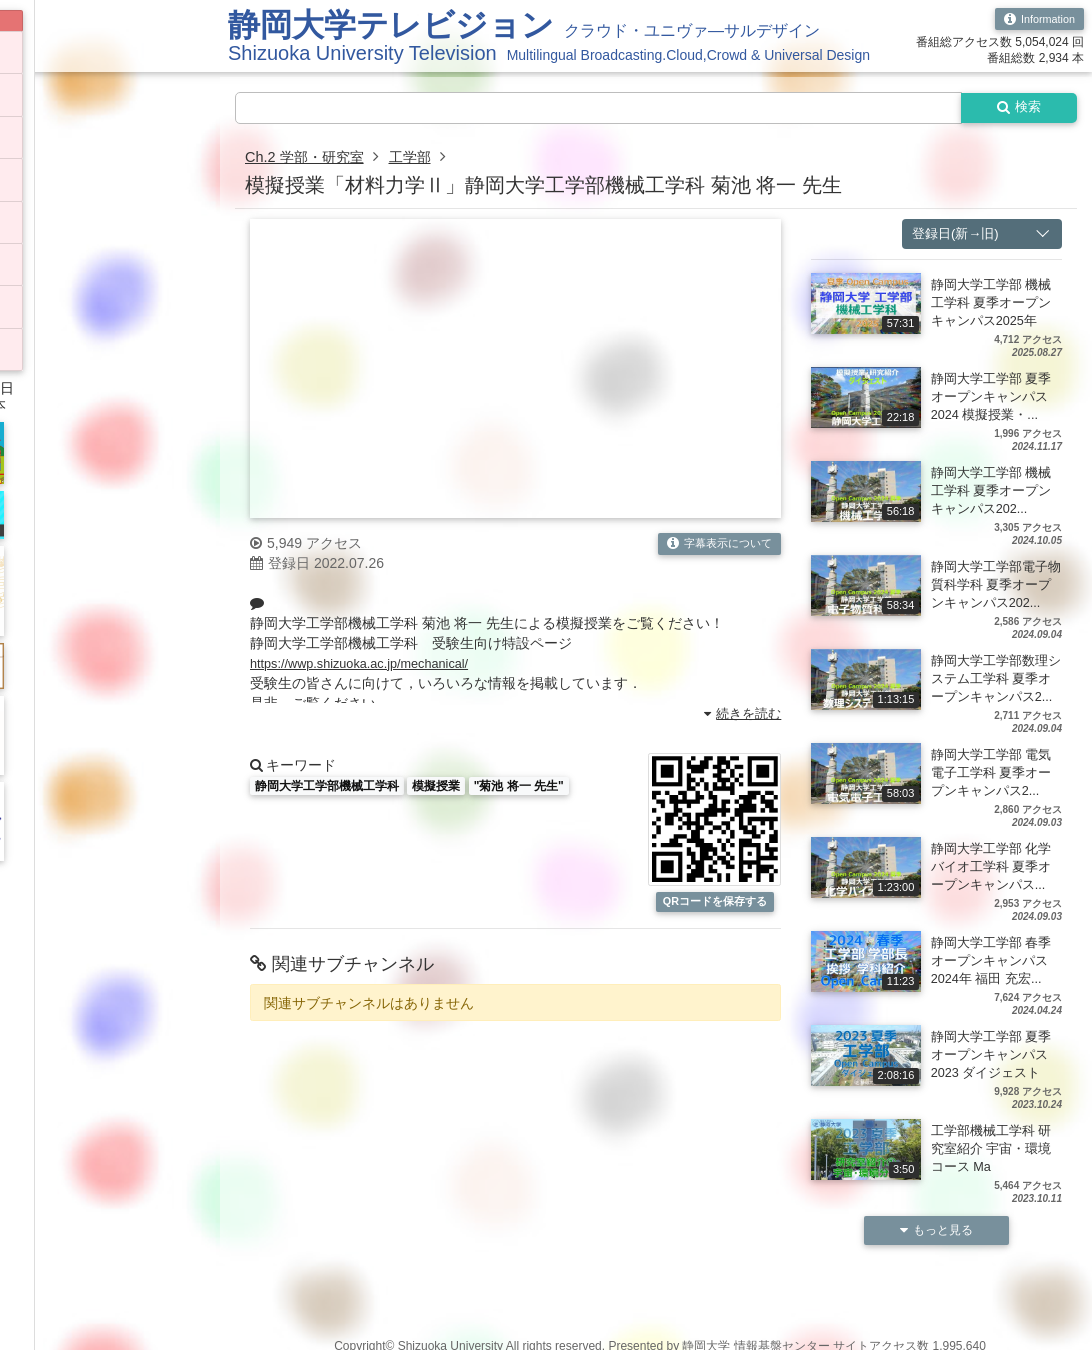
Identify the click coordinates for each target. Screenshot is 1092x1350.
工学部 (428, 159)
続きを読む (739, 716)
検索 (1014, 109)
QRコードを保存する (715, 913)
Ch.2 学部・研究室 (312, 159)
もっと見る (937, 1270)
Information (1035, 20)
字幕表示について (714, 548)
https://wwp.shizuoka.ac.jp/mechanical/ (370, 666)
